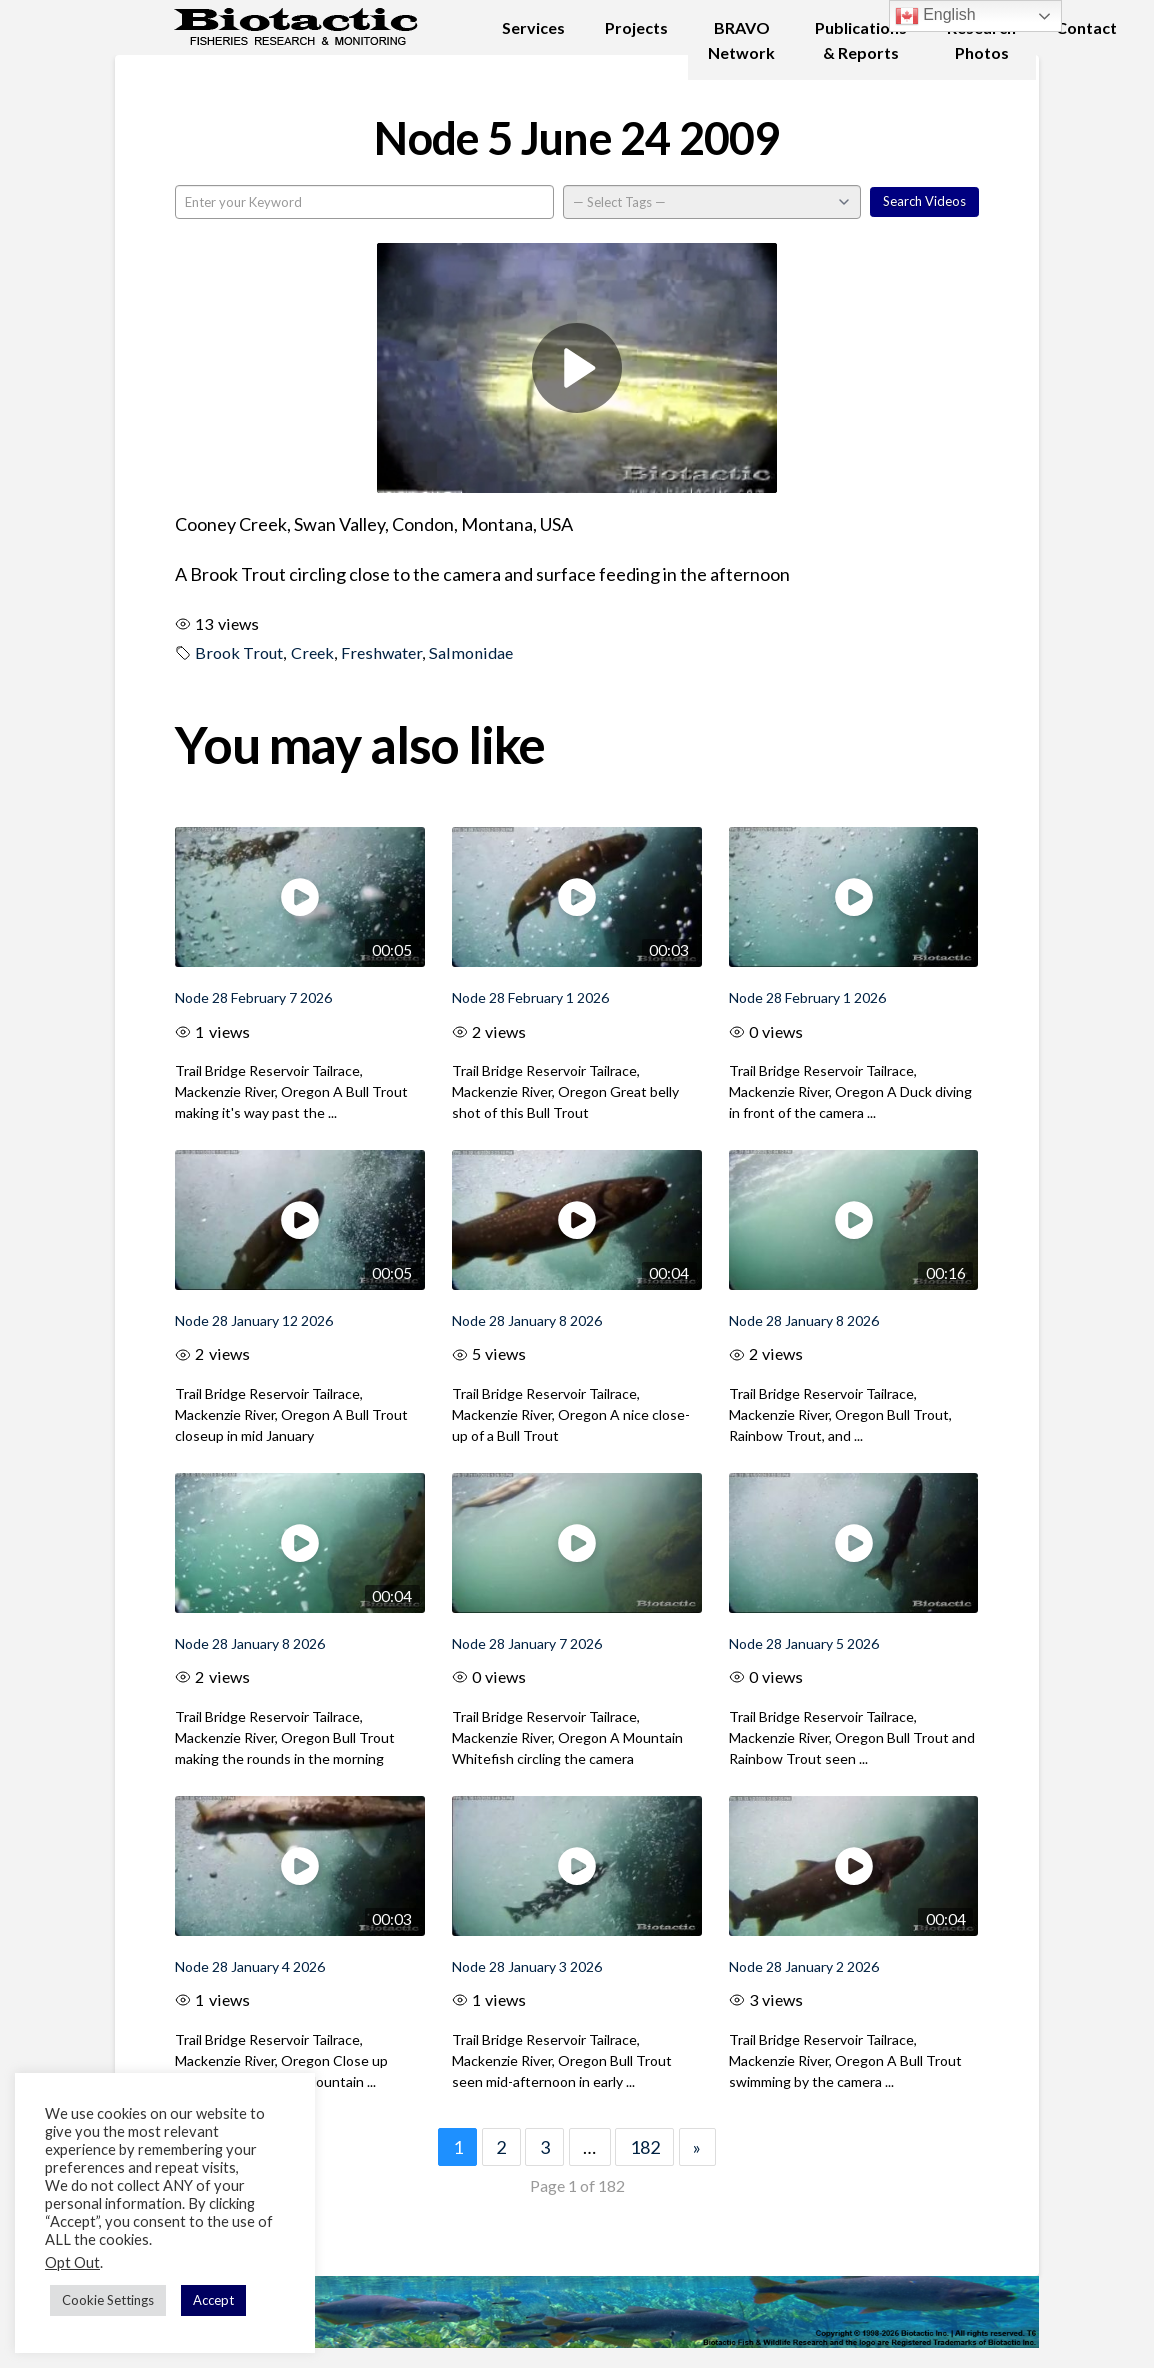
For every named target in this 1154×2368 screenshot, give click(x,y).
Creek (312, 652)
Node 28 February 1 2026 (530, 997)
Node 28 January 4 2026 (250, 1966)
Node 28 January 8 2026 (527, 1320)
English (935, 16)
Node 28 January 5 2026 (804, 1643)
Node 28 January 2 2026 (804, 1966)
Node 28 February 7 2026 (253, 997)
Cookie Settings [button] (108, 2300)
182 (645, 2147)
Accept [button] (213, 2300)
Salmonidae (471, 652)
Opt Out (72, 2262)
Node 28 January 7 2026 (527, 1643)
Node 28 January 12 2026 (254, 1320)
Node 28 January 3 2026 (527, 1966)
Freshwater (381, 652)
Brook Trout (239, 652)
